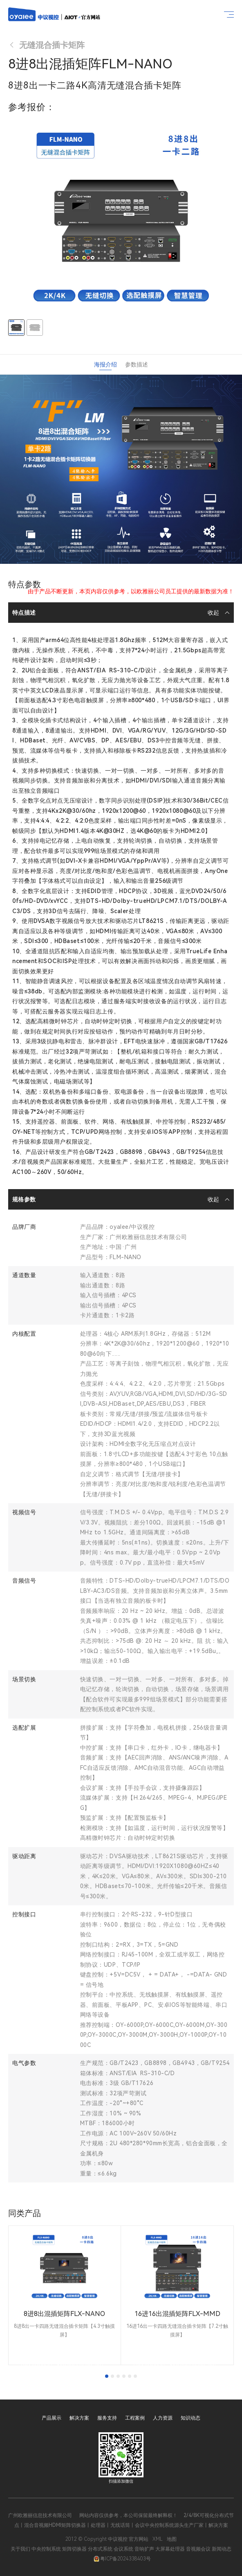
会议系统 (123, 2549)
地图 (172, 2539)
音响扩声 (144, 2549)
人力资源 (163, 2418)
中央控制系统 (46, 2549)
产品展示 (51, 2418)
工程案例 (135, 2418)
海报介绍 (105, 364)
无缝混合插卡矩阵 (46, 45)
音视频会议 (198, 2549)
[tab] (106, 2376)
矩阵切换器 (74, 2549)
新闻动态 (221, 2549)
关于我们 (20, 2549)
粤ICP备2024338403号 (122, 2559)
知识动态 (190, 2418)
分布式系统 (100, 2549)
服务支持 (107, 2418)
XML (157, 2539)
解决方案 (79, 2418)
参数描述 (136, 364)
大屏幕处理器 (170, 2549)
